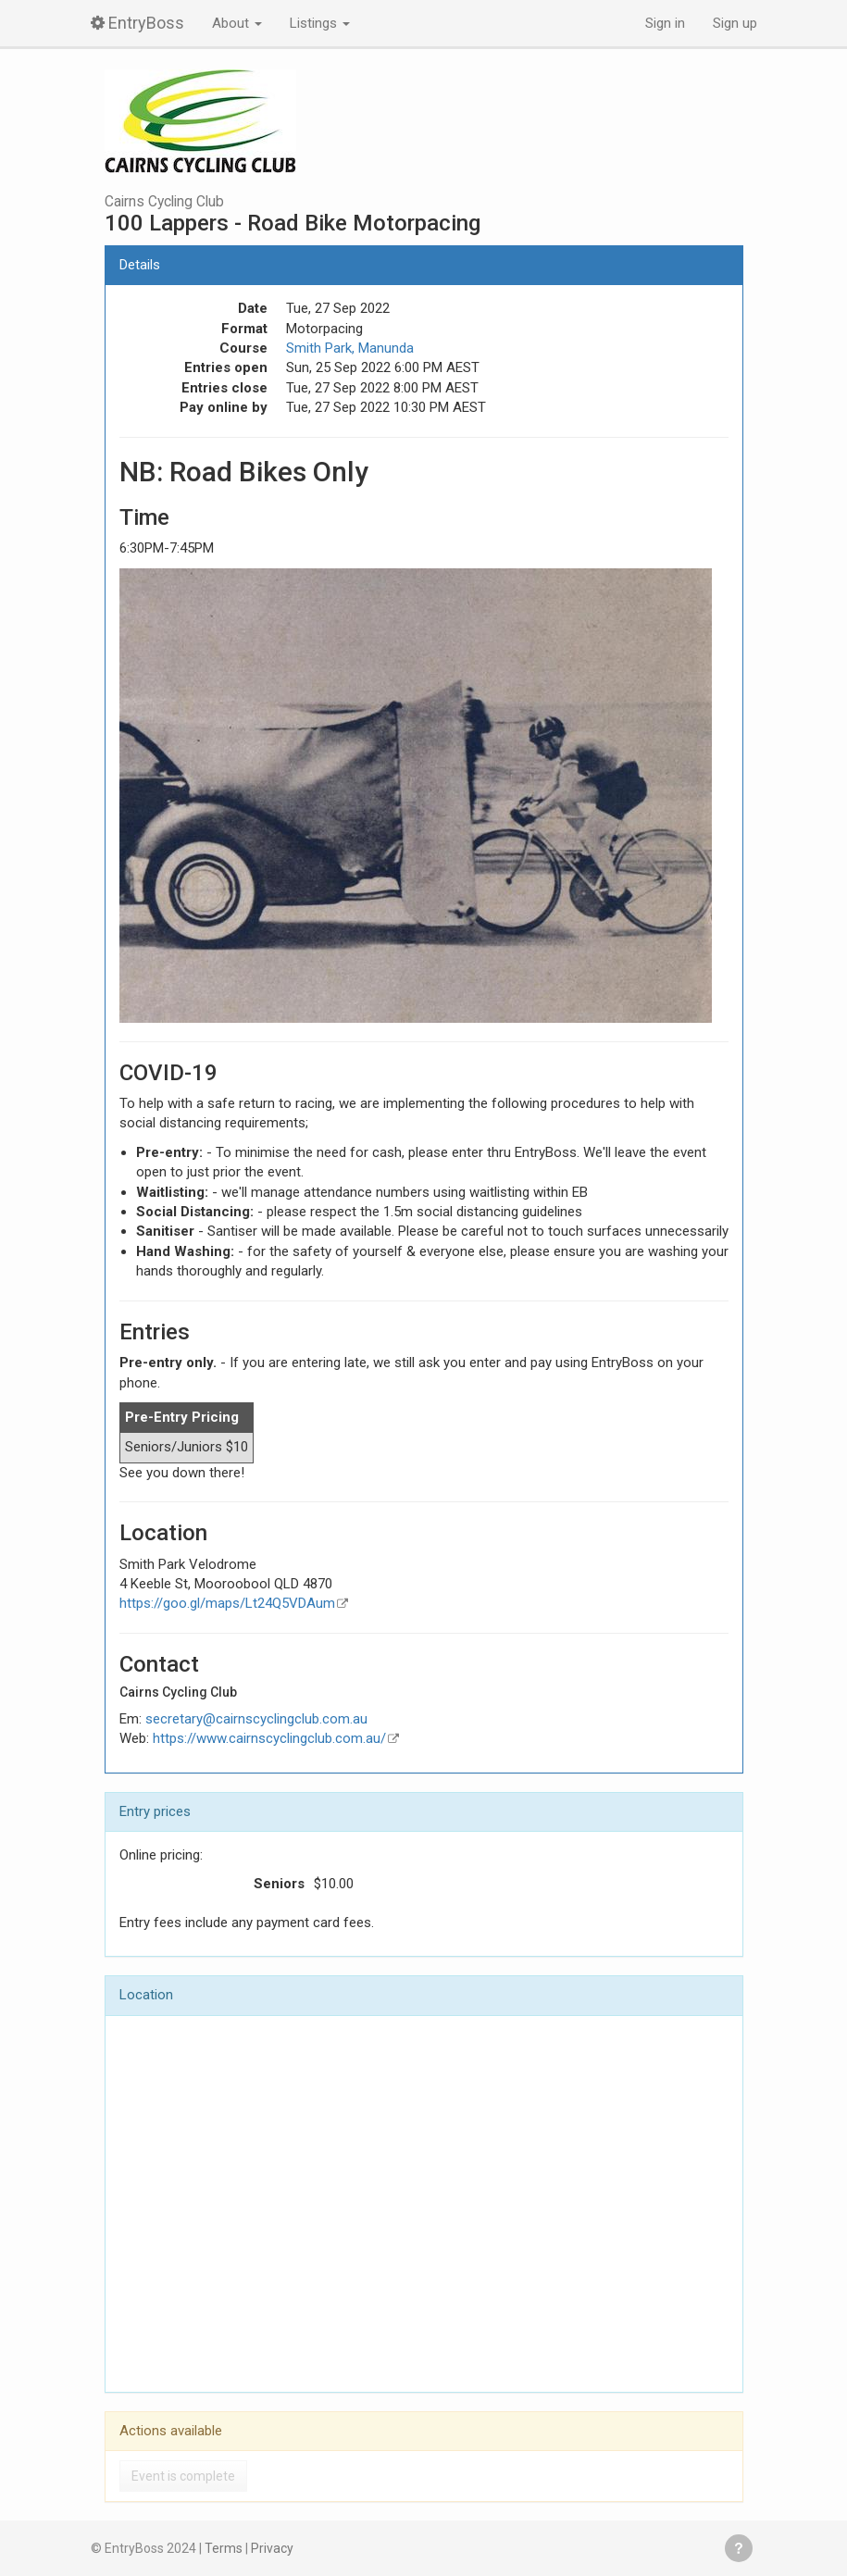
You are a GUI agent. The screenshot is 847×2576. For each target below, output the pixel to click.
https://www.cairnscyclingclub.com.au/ (269, 1738)
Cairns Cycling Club (164, 201)
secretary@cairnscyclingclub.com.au (256, 1719)
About (237, 23)
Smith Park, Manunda (350, 348)
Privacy (272, 2548)
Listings (320, 23)
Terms (224, 2548)
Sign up (735, 23)
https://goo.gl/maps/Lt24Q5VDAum (227, 1603)
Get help (739, 2548)
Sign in (665, 23)
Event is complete (183, 2476)
